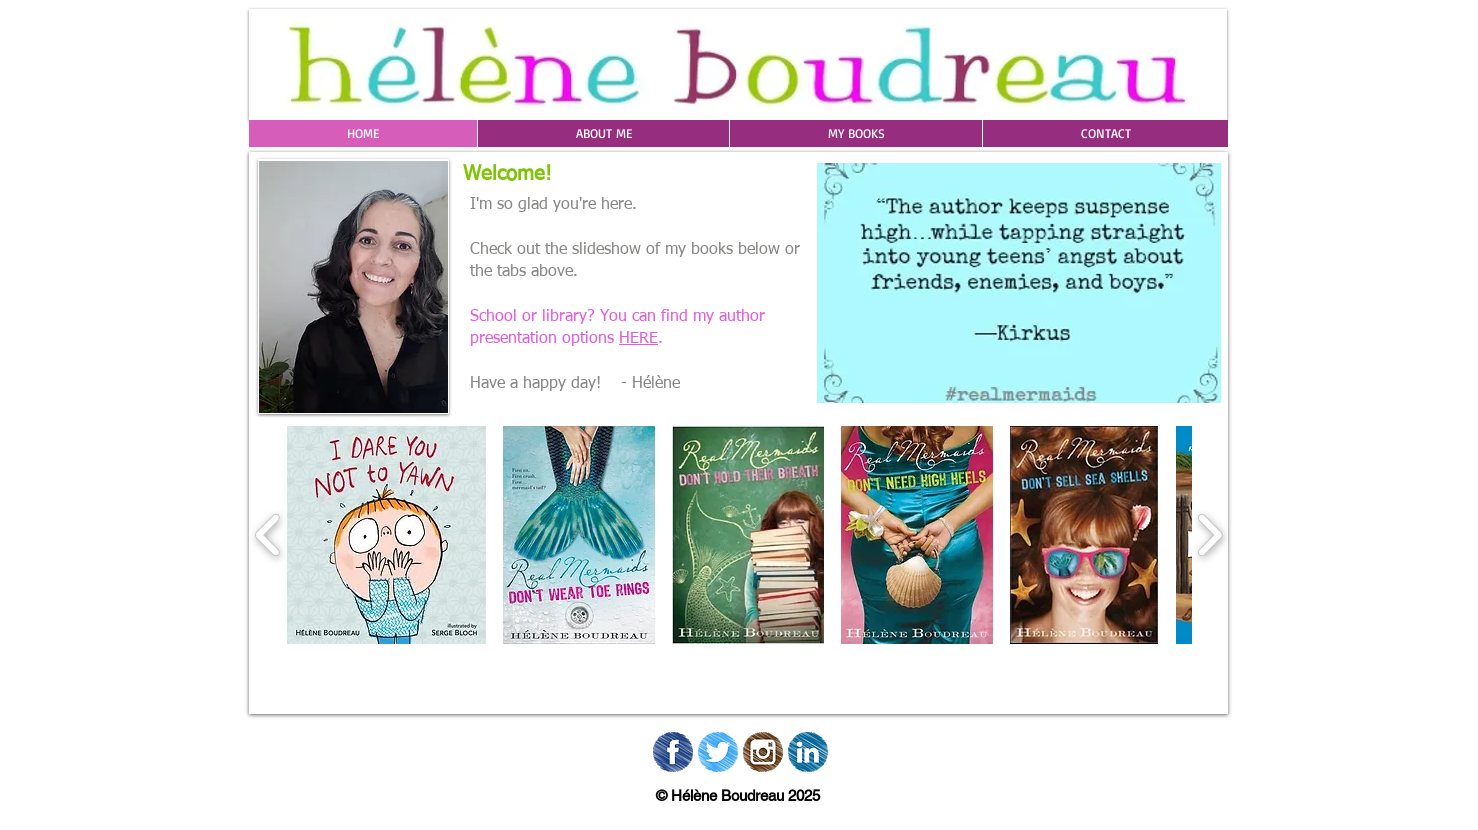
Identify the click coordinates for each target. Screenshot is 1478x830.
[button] (603, 133)
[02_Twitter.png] (718, 752)
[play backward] (268, 535)
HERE (638, 339)
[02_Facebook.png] (673, 752)
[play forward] (1209, 535)
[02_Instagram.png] (763, 752)
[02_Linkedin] (808, 752)
